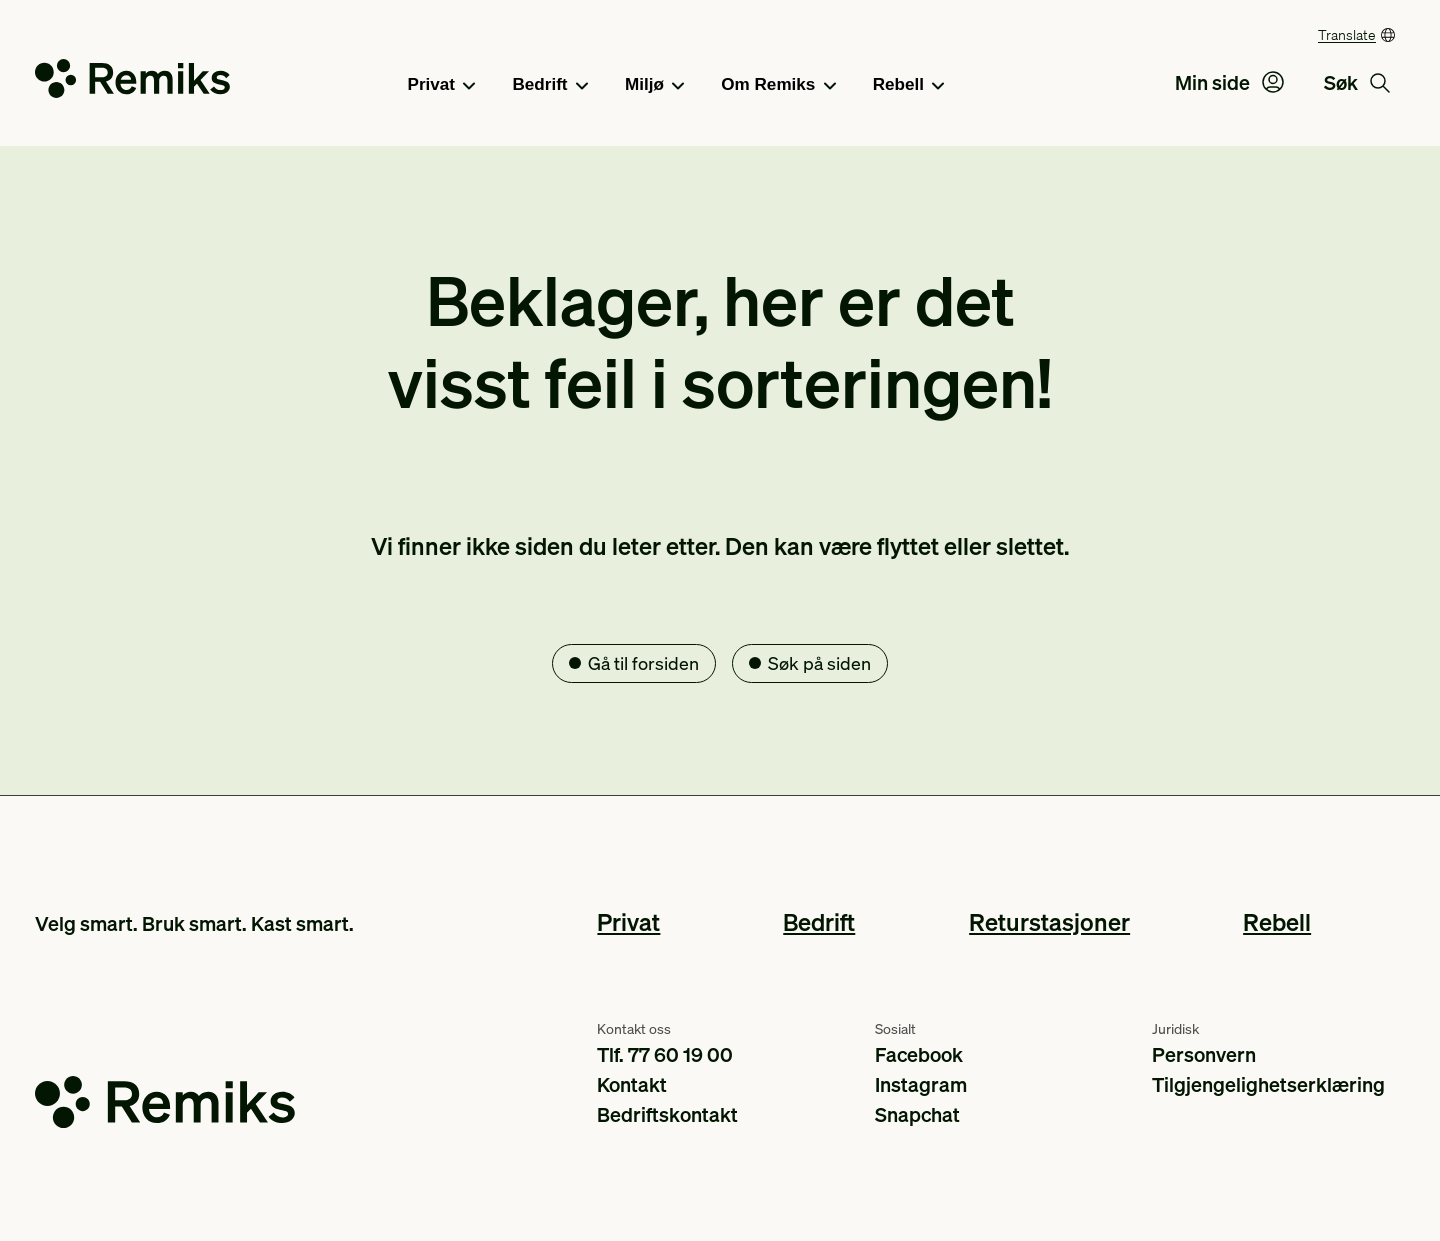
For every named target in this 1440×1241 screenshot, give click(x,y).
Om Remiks (778, 86)
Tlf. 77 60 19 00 (665, 1054)
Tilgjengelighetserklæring (1268, 1084)
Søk (1357, 82)
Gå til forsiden (643, 662)
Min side (1229, 82)
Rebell (909, 86)
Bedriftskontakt (667, 1114)
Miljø (654, 86)
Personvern (1204, 1054)
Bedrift (550, 86)
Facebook (919, 1054)
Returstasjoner (1049, 921)
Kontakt (632, 1084)
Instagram (921, 1084)
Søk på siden (819, 662)
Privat (442, 86)
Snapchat (917, 1114)
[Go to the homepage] (132, 82)
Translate (1347, 34)
